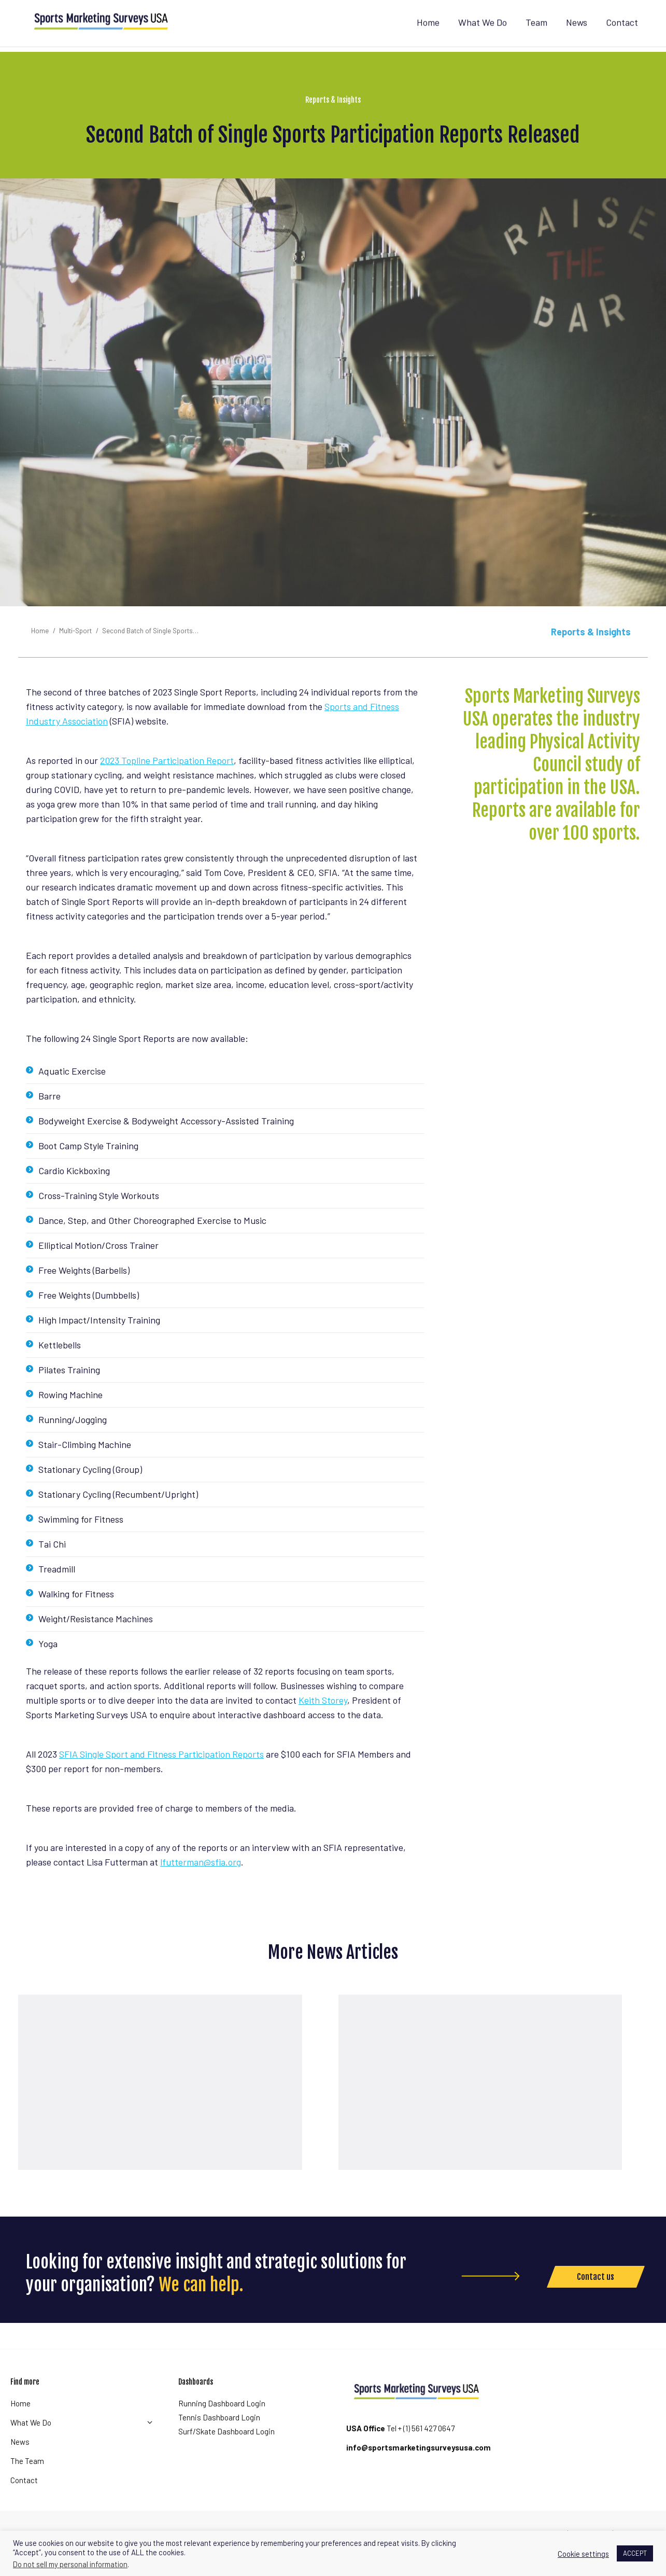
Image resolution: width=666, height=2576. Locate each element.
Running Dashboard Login (221, 2422)
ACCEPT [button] (635, 2553)
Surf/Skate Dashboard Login (226, 2450)
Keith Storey (323, 1718)
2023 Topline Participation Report (167, 779)
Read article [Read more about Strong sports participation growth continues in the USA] (168, 2138)
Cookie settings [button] (583, 2553)
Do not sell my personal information (70, 2564)
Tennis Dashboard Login (219, 2436)
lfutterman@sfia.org (200, 1880)
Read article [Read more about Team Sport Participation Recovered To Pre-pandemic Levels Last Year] (488, 2138)
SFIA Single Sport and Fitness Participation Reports (161, 1772)
